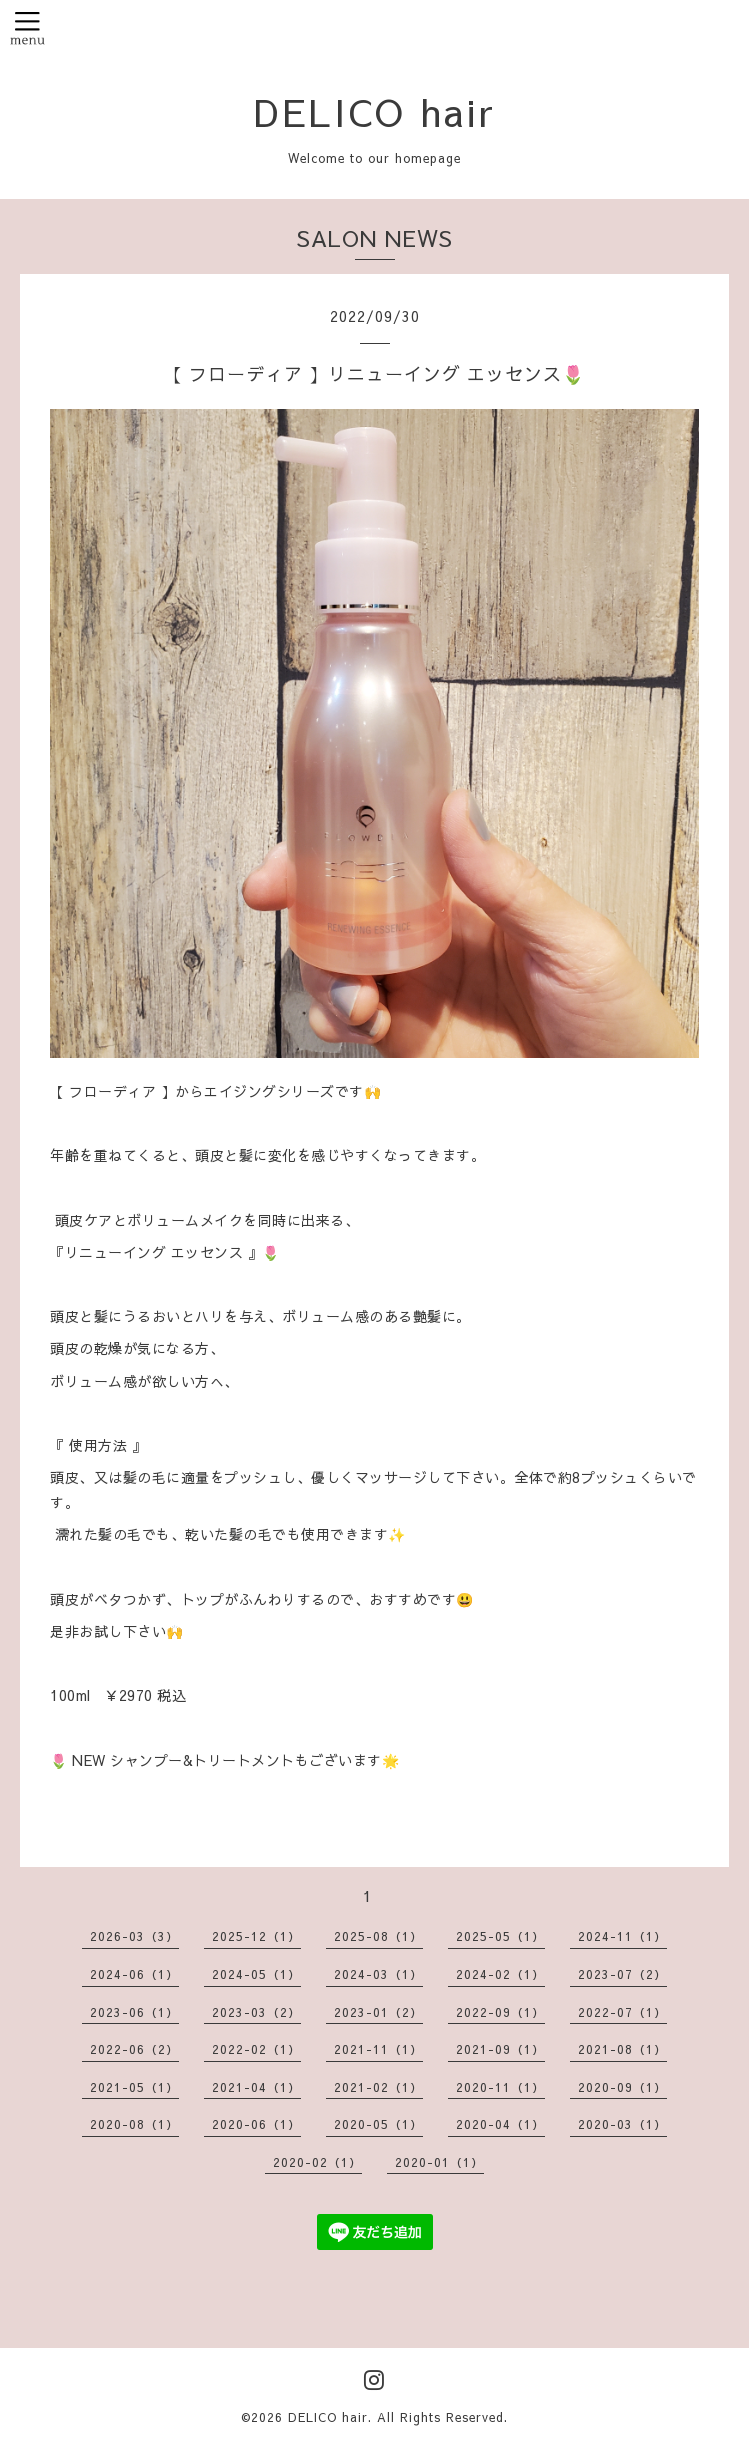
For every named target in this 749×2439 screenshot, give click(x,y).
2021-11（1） (378, 2049)
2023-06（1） (134, 2012)
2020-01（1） (439, 2162)
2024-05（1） (256, 1974)
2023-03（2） (256, 2012)
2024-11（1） (622, 1936)
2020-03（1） (622, 2124)
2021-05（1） (134, 2087)
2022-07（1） (622, 2012)
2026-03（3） (134, 1936)
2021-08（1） (622, 2049)
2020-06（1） (256, 2124)
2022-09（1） (500, 2012)
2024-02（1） (500, 1974)
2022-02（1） (256, 2049)
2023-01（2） (378, 2012)
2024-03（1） (378, 1974)
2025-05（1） (500, 1936)
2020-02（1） (317, 2162)
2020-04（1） (500, 2124)
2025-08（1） (378, 1936)
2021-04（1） (256, 2087)
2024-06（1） (134, 1974)
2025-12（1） (256, 1936)
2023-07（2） (622, 1974)
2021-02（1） (378, 2087)
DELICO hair (375, 111)
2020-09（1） (622, 2087)
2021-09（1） (500, 2049)
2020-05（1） (378, 2124)
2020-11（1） (500, 2087)
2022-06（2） (134, 2049)
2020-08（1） (134, 2124)
